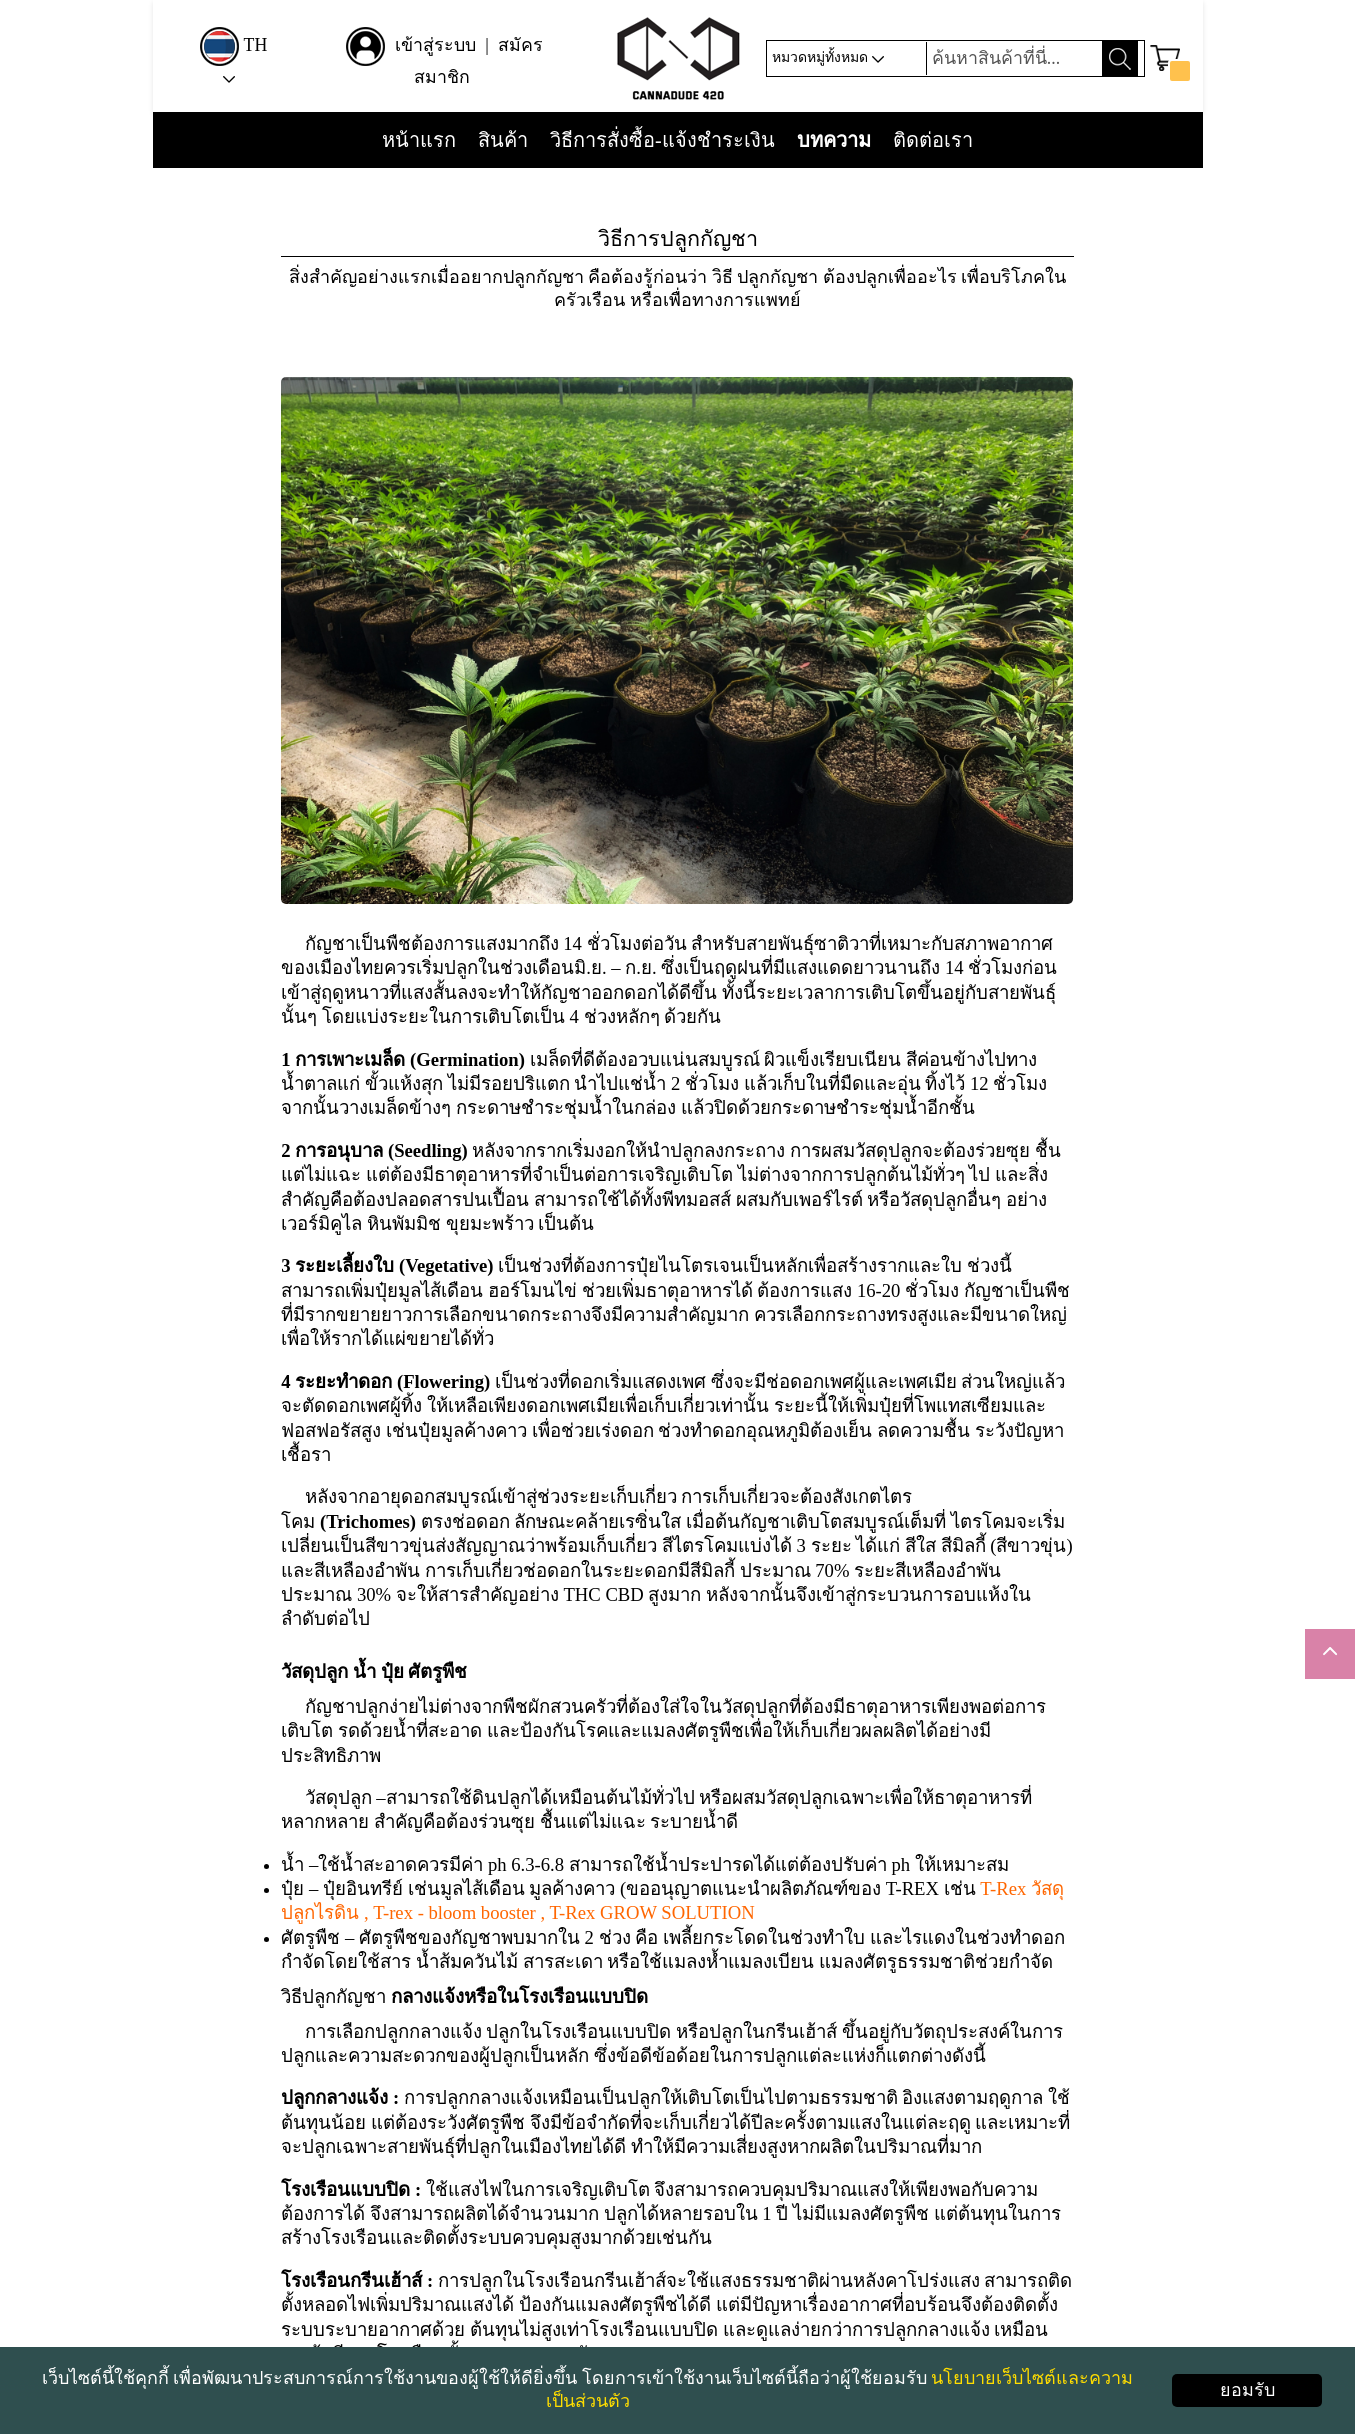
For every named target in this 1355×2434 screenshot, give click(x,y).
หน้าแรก (419, 141)
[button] (1169, 59)
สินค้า (503, 141)
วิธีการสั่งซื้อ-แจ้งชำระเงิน (662, 141)
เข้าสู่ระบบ (438, 45)
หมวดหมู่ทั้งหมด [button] (825, 57)
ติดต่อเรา (933, 141)
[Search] (1012, 58)
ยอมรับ (1247, 2390)
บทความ (834, 141)
